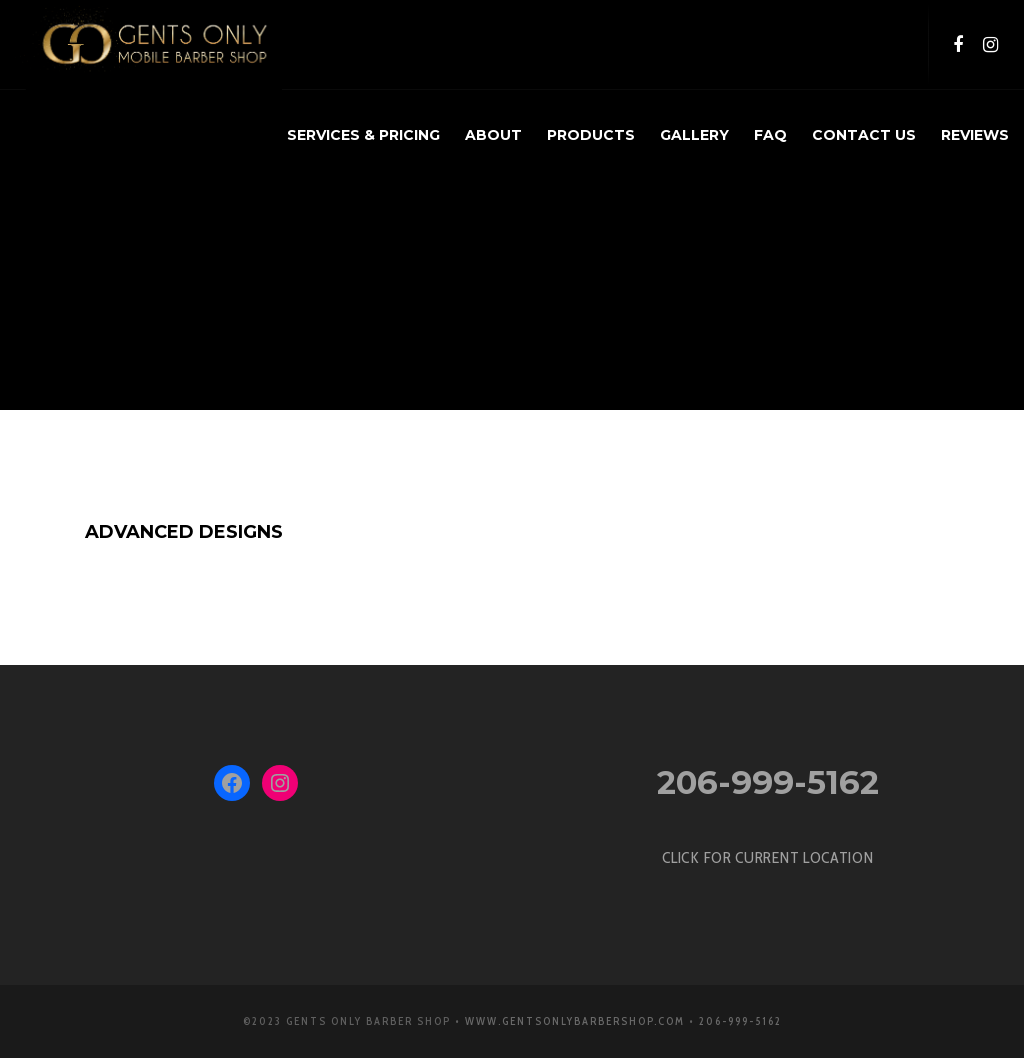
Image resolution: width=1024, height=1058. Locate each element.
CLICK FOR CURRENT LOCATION (767, 857)
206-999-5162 (768, 782)
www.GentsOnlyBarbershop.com (575, 1021)
